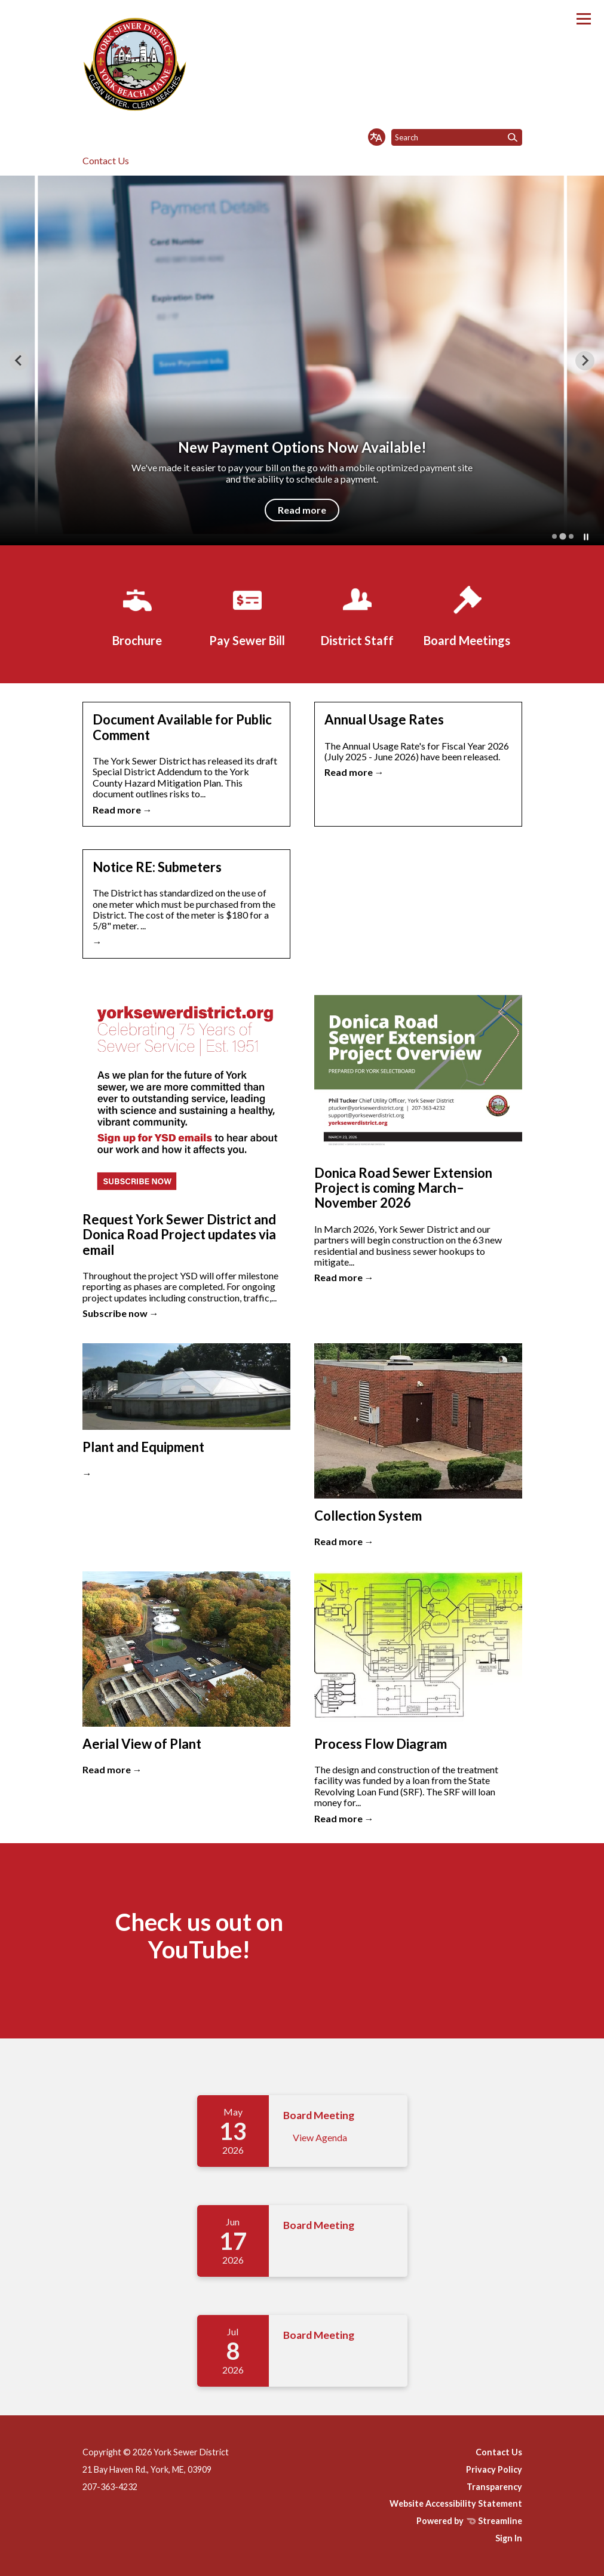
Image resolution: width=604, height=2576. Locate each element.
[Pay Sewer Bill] (247, 614)
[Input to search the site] (456, 137)
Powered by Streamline (469, 2521)
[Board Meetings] (467, 614)
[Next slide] (584, 360)
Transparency (494, 2487)
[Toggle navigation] (583, 19)
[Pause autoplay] (586, 537)
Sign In (508, 2538)
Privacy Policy (494, 2469)
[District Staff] (357, 614)
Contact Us (105, 160)
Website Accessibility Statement (456, 2503)
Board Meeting (318, 2115)
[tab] (554, 536)
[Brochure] (137, 614)
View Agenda (320, 2137)
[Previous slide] (19, 360)
